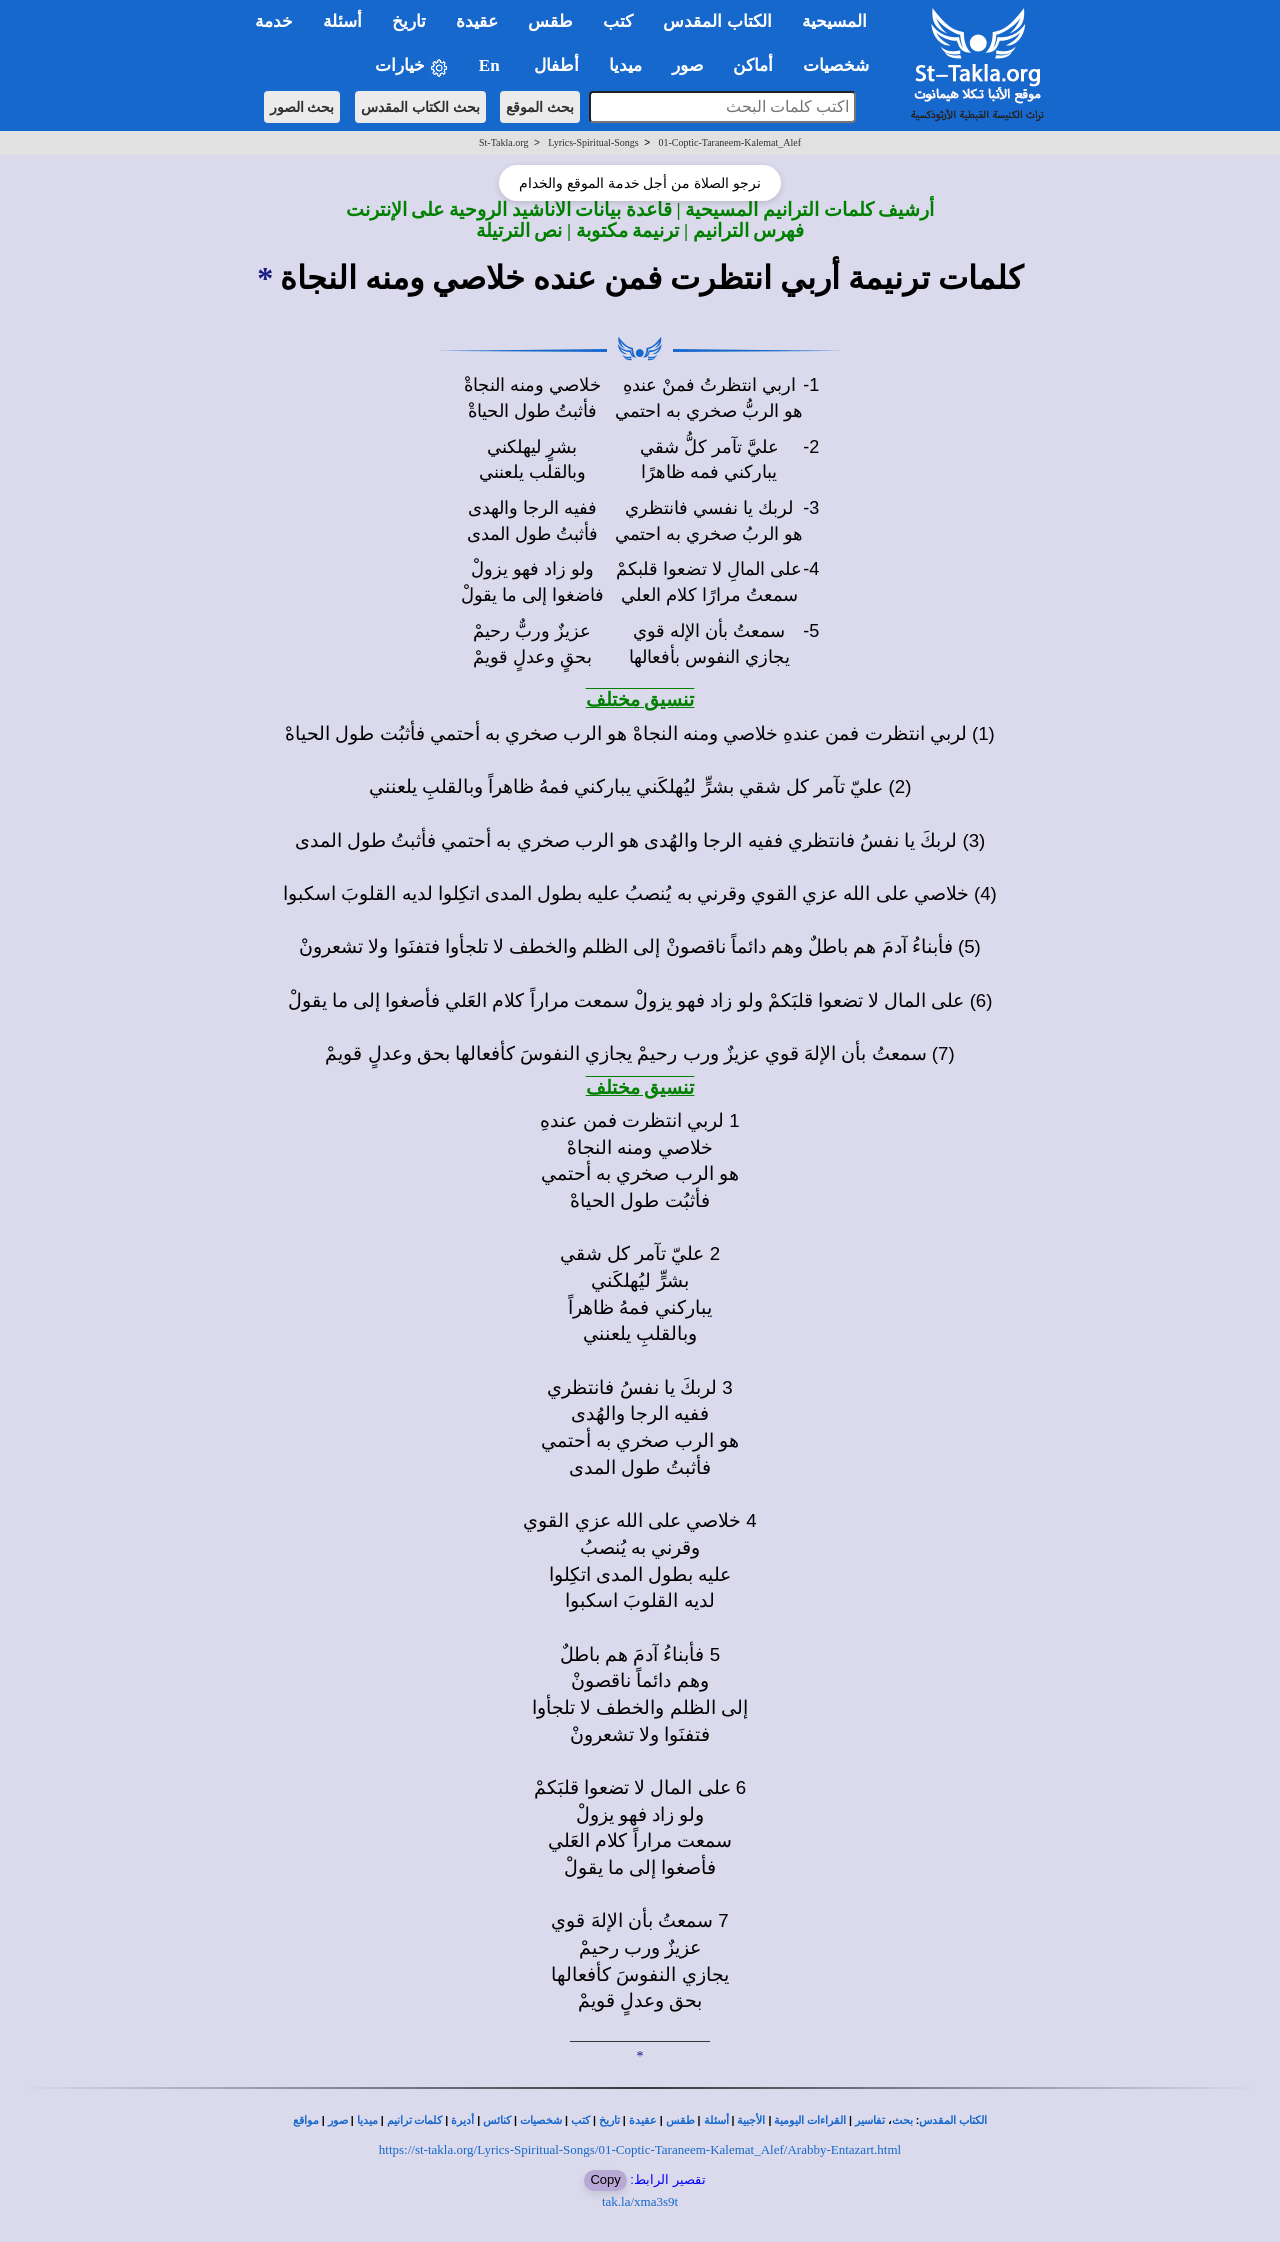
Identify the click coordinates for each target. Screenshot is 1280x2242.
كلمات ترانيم (415, 2120)
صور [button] (687, 65)
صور (338, 2120)
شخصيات (541, 2120)
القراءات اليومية (810, 2120)
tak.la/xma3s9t (640, 2201)
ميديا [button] (625, 65)
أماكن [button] (753, 65)
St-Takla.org (503, 142)
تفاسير (870, 2120)
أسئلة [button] (342, 21)
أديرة (462, 2120)
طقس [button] (550, 21)
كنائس (497, 2120)
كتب (580, 2120)
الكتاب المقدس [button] (717, 21)
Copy (605, 2179)
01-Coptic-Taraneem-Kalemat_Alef (729, 142)
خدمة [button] (274, 21)
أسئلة (716, 2120)
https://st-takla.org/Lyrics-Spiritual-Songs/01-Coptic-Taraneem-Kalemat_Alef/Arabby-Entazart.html (640, 2149)
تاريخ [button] (409, 21)
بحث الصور (302, 107)
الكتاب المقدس (953, 2120)
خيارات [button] (412, 66)
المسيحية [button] (834, 21)
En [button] (491, 65)
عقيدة (643, 2120)
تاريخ (609, 2120)
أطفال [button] (556, 65)
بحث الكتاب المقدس (420, 107)
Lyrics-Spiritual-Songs (593, 142)
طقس (680, 2120)
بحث (902, 2120)
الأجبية (751, 2120)
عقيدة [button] (477, 21)
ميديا (367, 2120)
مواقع (306, 2120)
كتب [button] (618, 21)
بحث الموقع (540, 107)
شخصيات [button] (842, 65)
